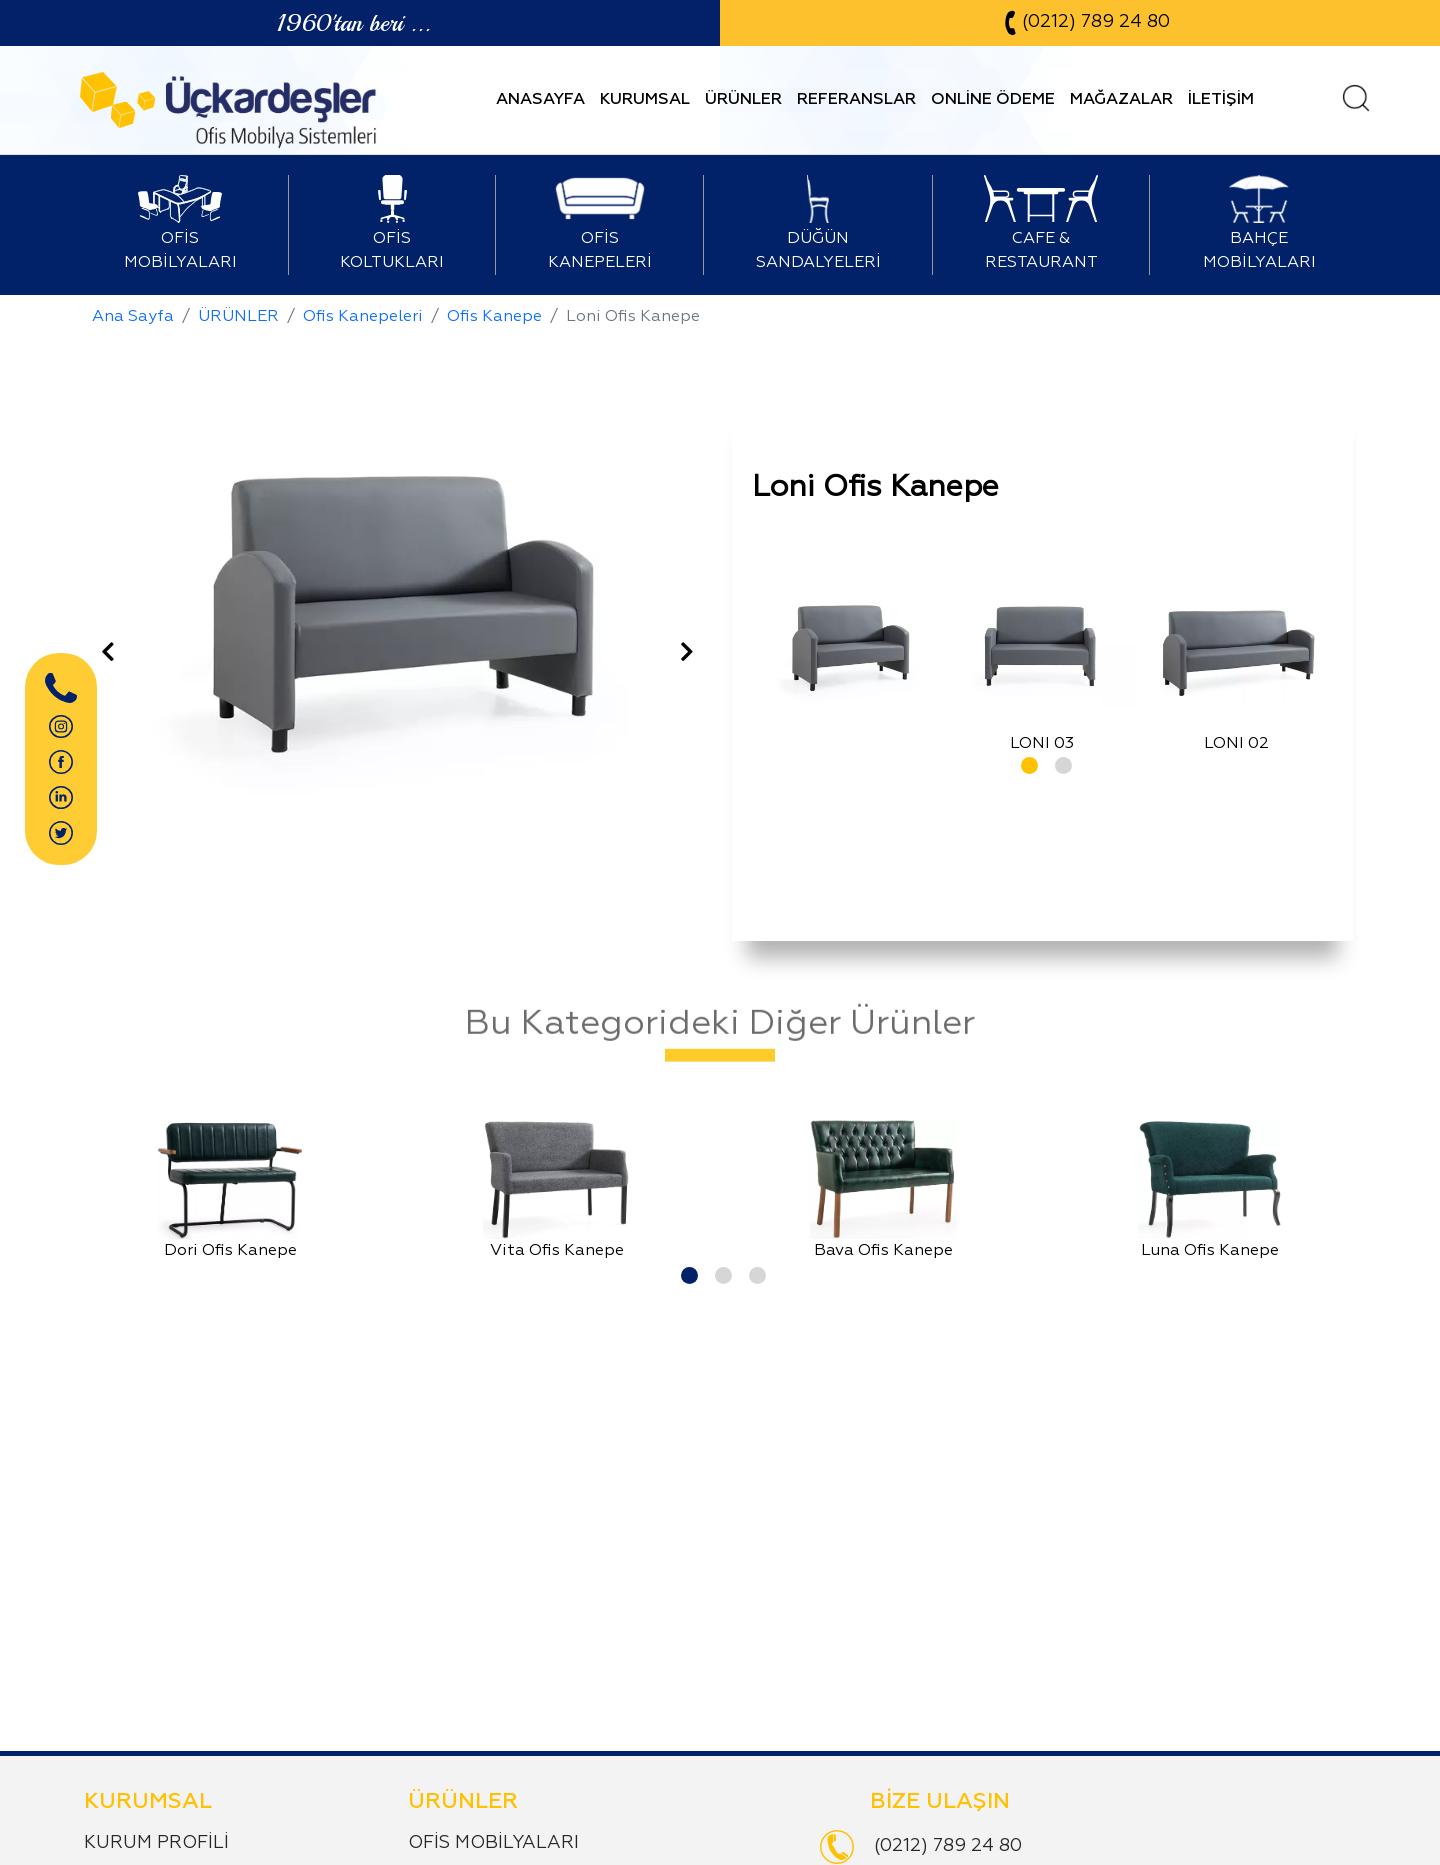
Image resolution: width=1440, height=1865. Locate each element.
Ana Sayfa (133, 317)
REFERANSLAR (856, 100)
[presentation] (108, 654)
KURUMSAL (645, 100)
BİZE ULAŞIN (940, 1802)
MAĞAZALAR (1121, 100)
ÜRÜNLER (743, 100)
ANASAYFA (540, 100)
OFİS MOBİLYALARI (493, 1843)
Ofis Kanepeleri (363, 317)
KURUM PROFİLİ (156, 1843)
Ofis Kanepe (494, 317)
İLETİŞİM (1221, 100)
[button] (1026, 762)
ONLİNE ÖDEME (993, 100)
